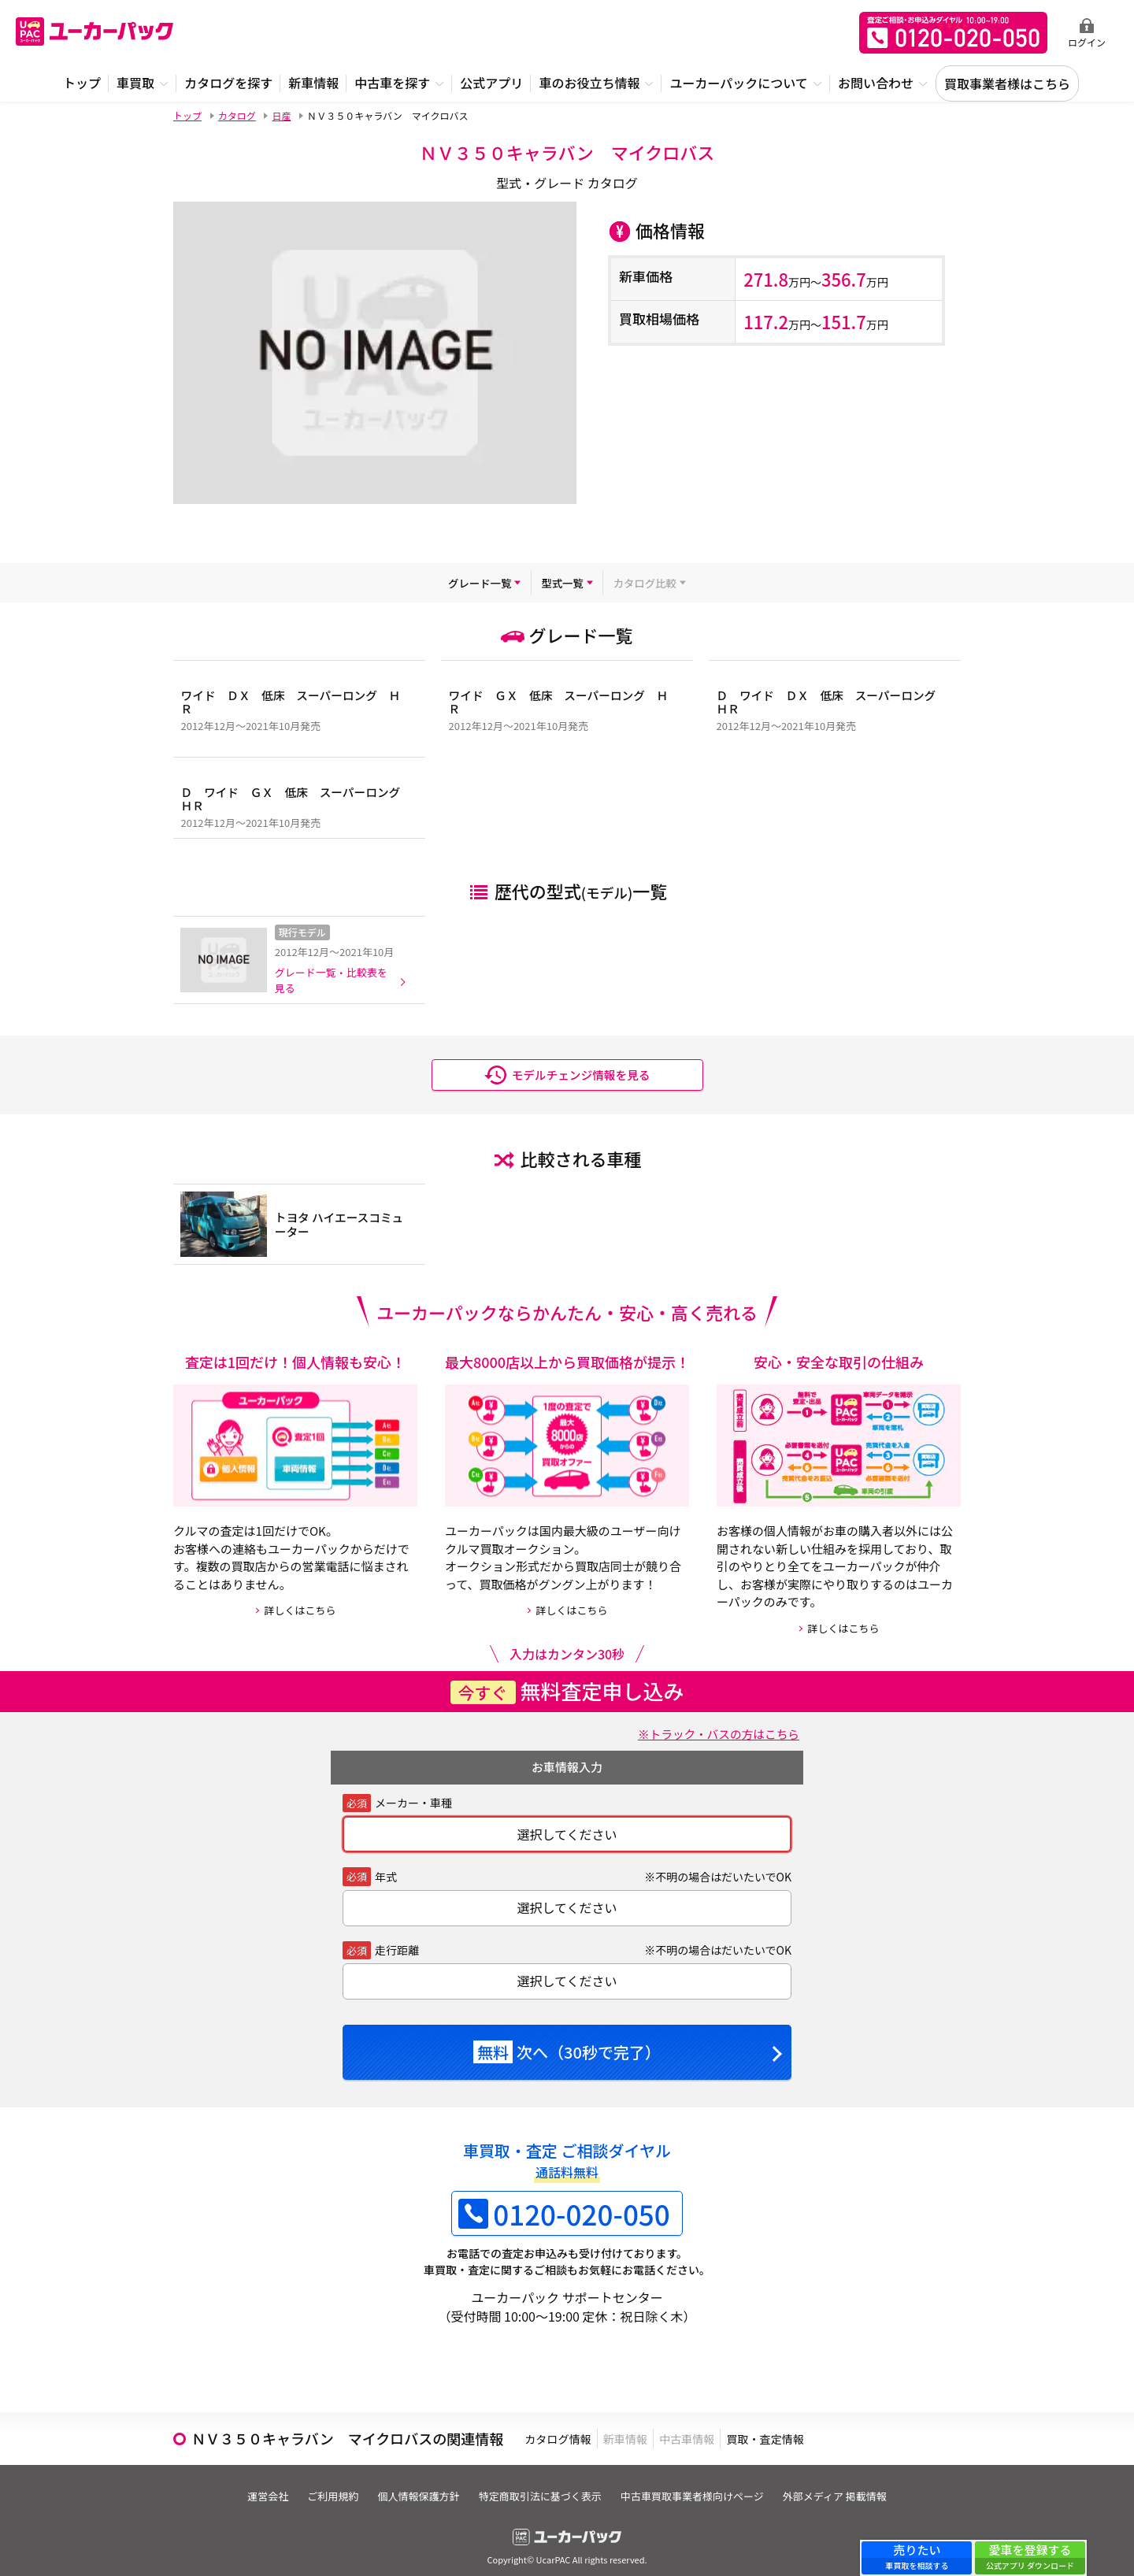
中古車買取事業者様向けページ (702, 2482)
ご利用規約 (322, 2482)
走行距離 (397, 1936)
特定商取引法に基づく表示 (543, 2482)
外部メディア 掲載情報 (852, 2482)
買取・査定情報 (850, 2425)
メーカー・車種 (413, 1789)
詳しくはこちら (299, 1596)
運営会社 (250, 2482)
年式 (386, 1862)
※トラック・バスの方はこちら (711, 1720)
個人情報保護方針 (415, 2482)
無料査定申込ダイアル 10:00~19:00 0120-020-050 (953, 33)
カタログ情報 (570, 2425)
